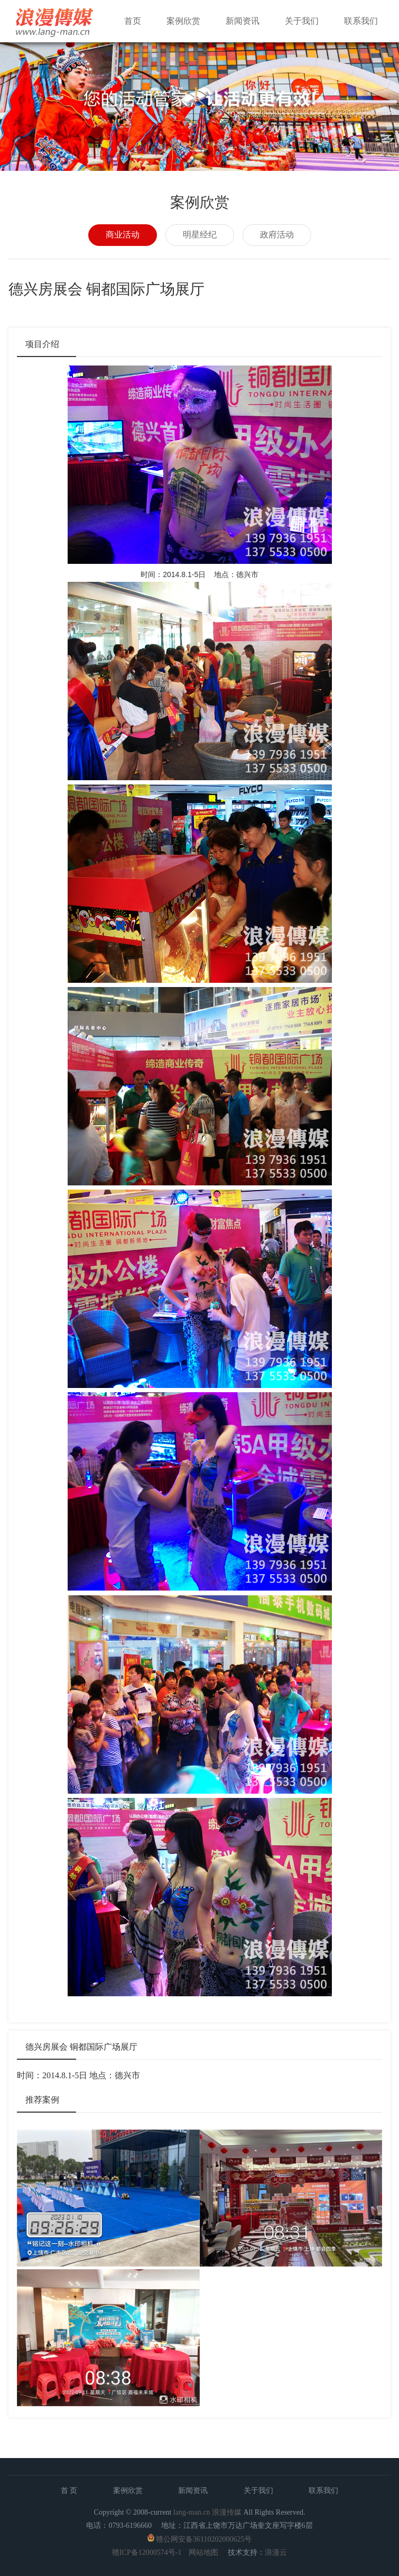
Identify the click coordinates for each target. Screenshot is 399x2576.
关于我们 (302, 20)
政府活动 (277, 234)
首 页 (69, 2491)
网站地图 (203, 2552)
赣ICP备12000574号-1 (146, 2552)
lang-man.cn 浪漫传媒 (207, 2512)
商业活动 (123, 234)
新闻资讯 (242, 20)
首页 (132, 20)
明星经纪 (200, 234)
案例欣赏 (183, 20)
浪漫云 (276, 2552)
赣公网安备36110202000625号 (204, 2539)
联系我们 (361, 20)
